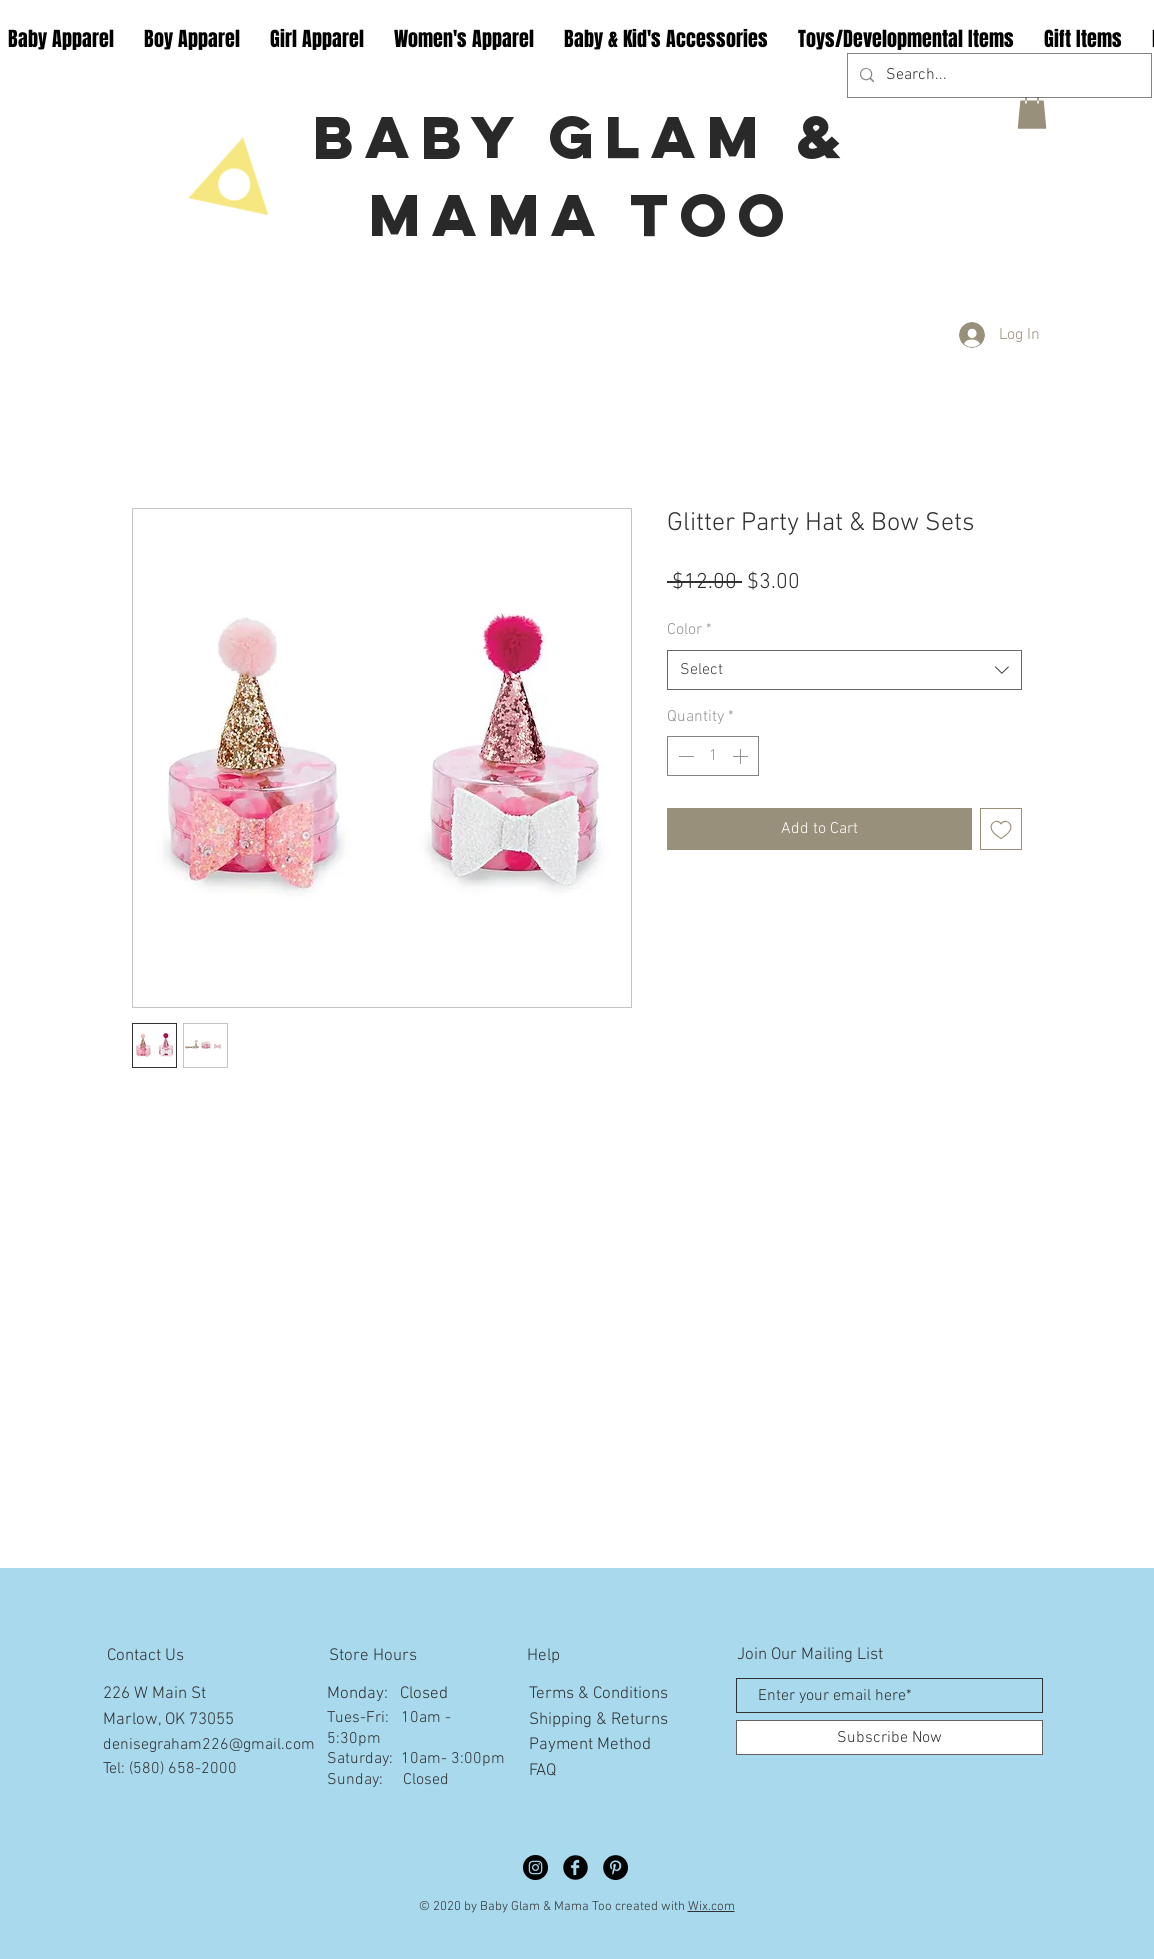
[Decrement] (684, 756)
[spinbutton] (713, 756)
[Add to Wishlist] (1001, 829)
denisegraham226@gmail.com (209, 1745)
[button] (1032, 111)
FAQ (542, 1771)
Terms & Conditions (598, 1694)
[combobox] (844, 670)
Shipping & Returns (598, 1720)
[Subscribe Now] (889, 1737)
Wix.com (711, 1907)
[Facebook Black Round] (575, 1867)
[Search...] (997, 75)
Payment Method (590, 1745)
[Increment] (742, 756)
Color (689, 630)
